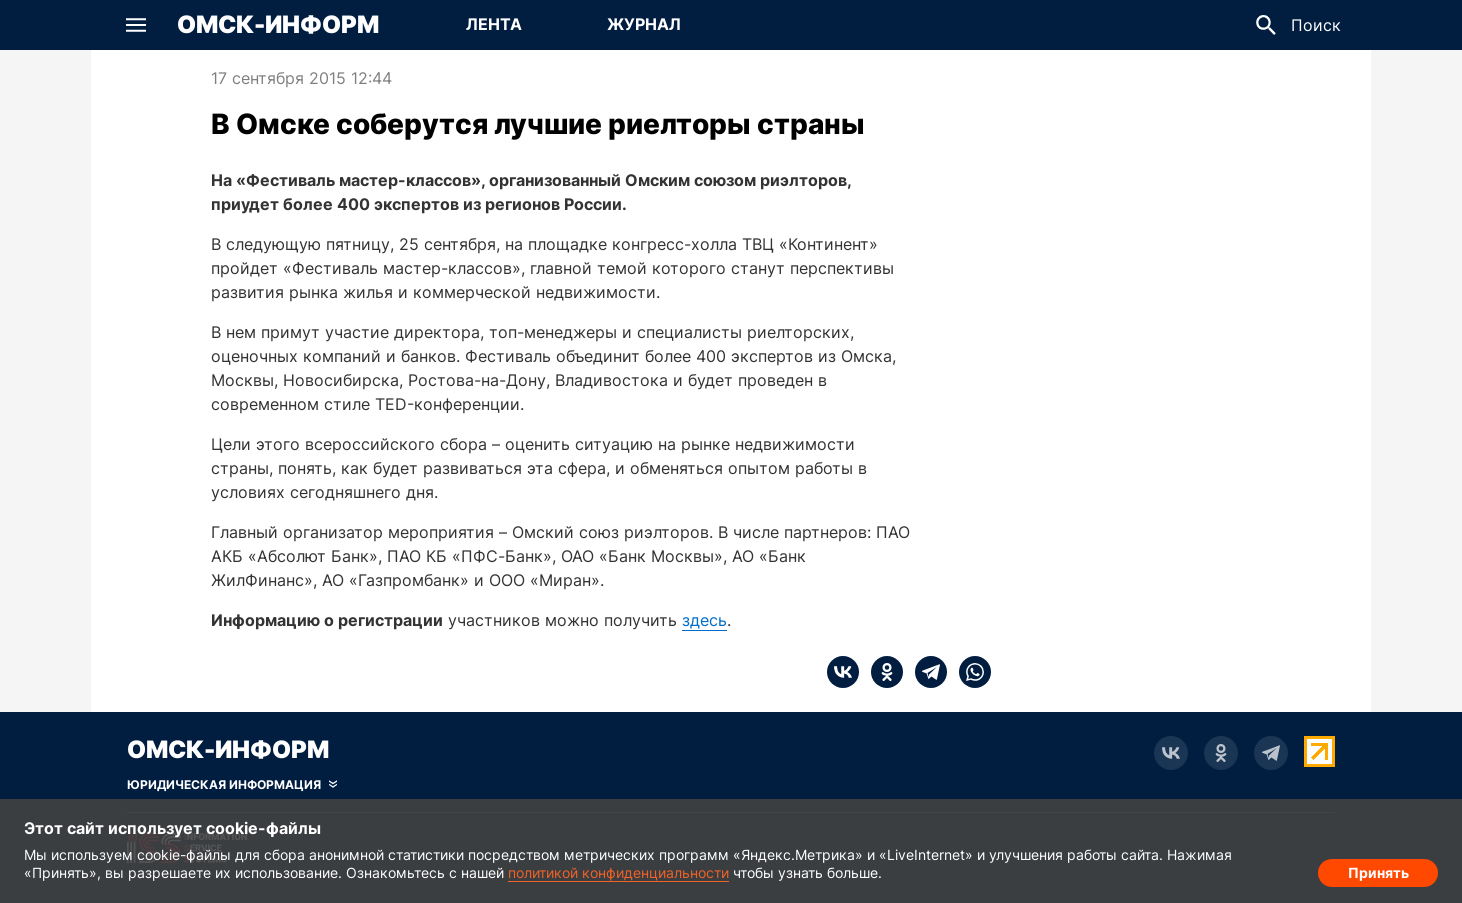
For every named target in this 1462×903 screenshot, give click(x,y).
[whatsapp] (969, 672)
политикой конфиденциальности (618, 872)
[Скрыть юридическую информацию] (232, 785)
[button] (136, 25)
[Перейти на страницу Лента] (494, 25)
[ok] (881, 672)
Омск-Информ (278, 25)
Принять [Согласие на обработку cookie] (1378, 868)
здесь (704, 620)
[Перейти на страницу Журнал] (644, 25)
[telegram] (925, 672)
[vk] (843, 672)
